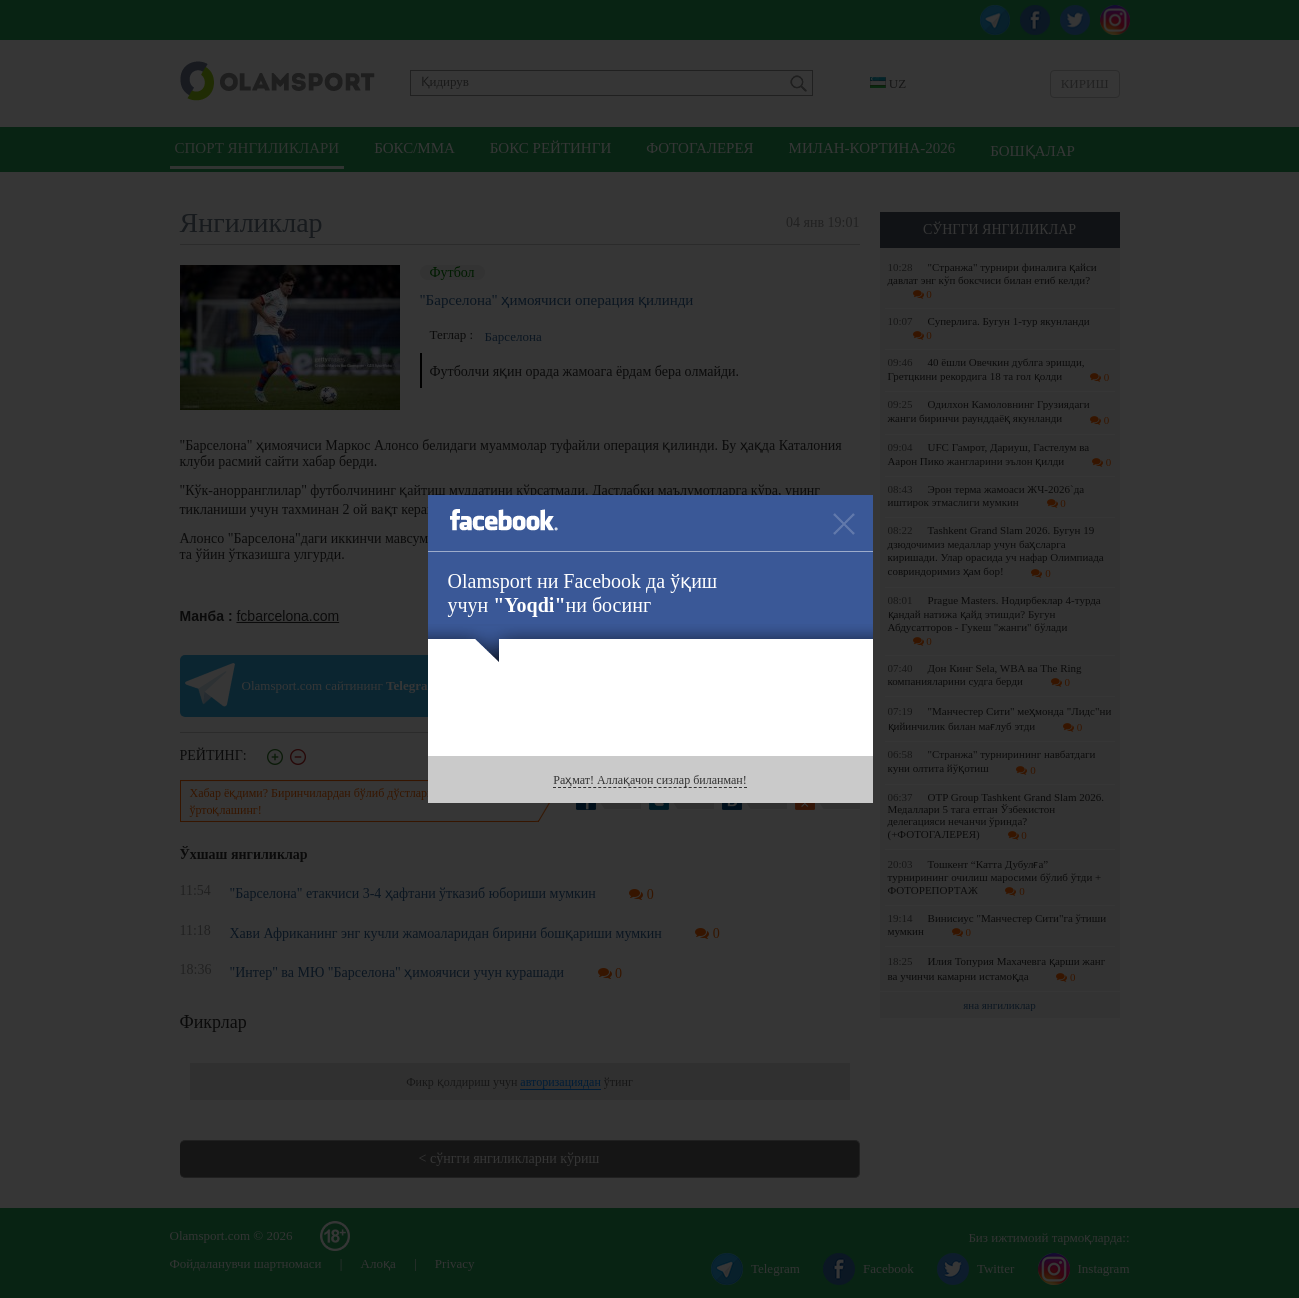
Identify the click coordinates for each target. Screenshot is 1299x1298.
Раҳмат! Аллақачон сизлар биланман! (649, 780)
